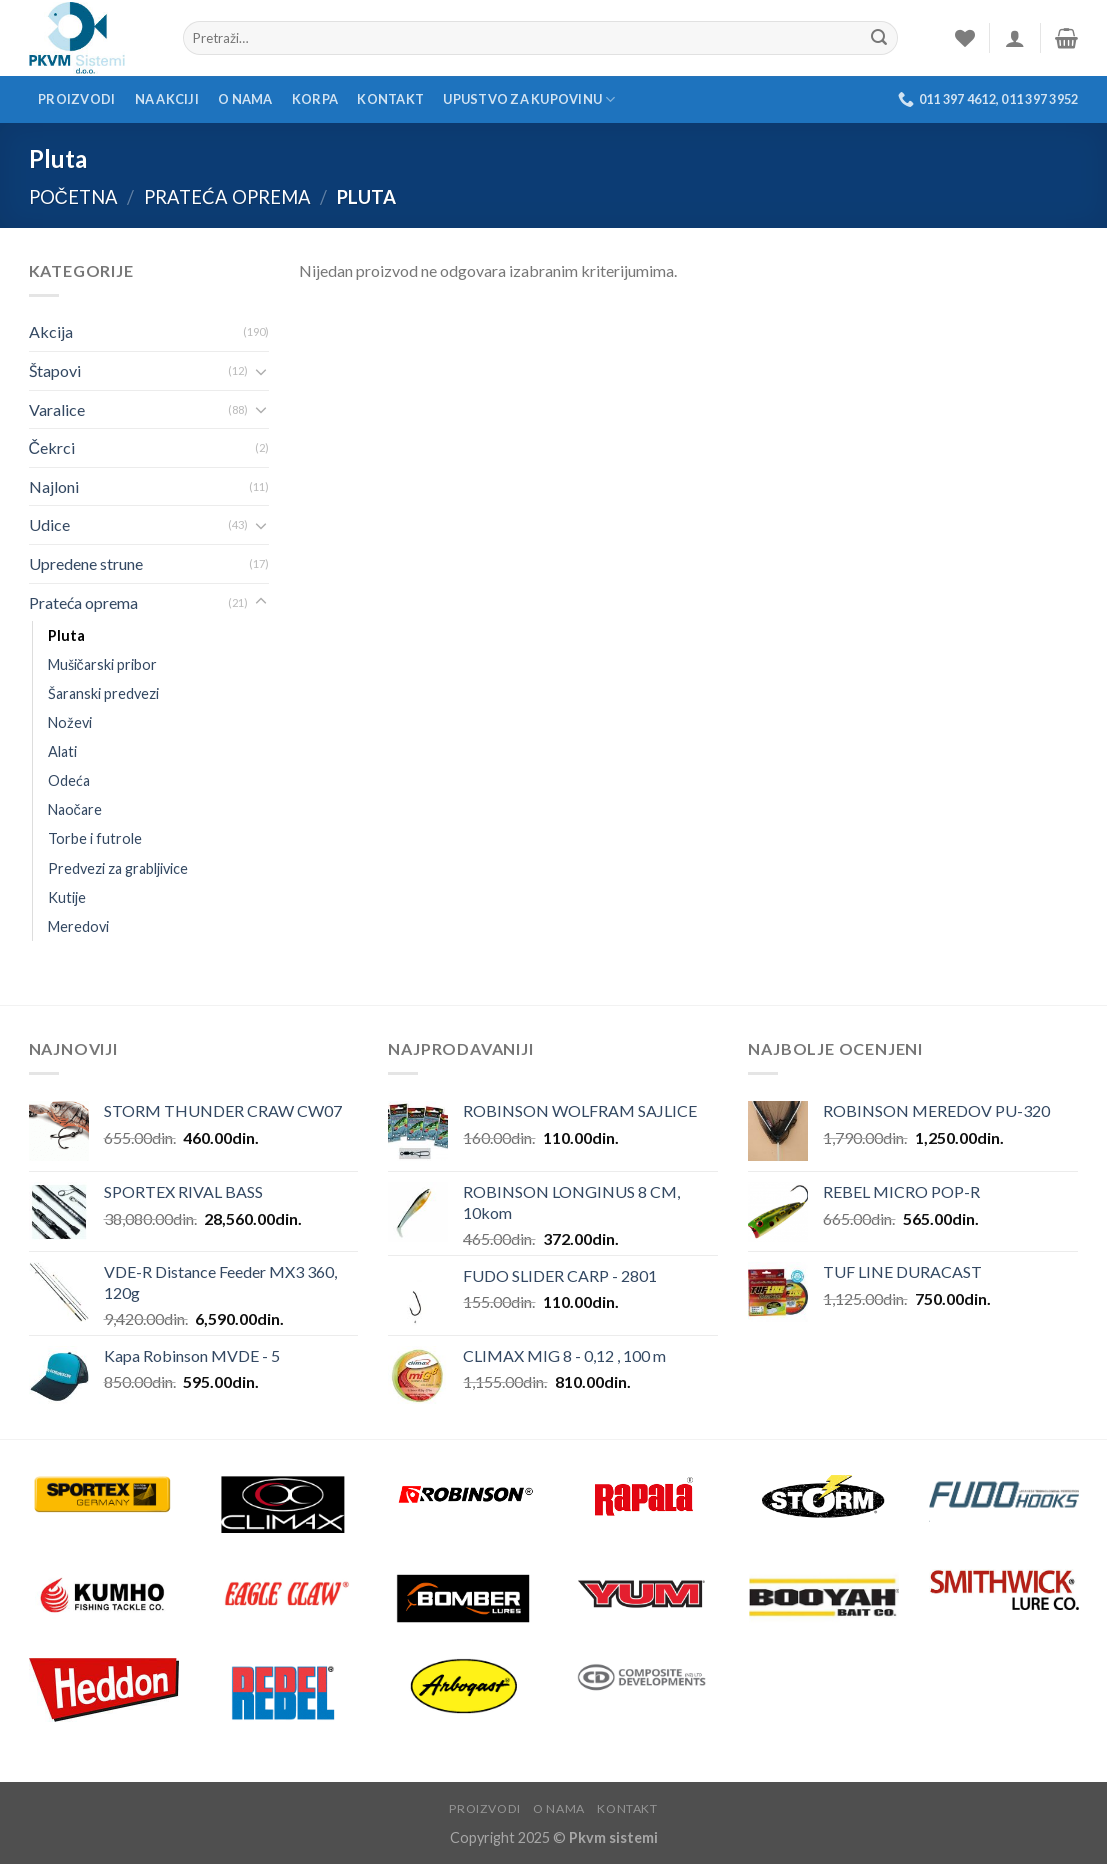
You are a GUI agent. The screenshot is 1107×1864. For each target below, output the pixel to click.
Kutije (67, 897)
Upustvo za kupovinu (529, 99)
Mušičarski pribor (102, 664)
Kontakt (390, 99)
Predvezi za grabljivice (118, 868)
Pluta (66, 635)
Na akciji (167, 99)
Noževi (70, 722)
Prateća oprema (227, 197)
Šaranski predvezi (103, 693)
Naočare (75, 809)
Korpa (315, 99)
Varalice (57, 409)
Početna (73, 197)
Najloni (54, 486)
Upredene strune (86, 563)
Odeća (69, 780)
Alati (62, 751)
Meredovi (78, 926)
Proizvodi (76, 99)
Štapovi (55, 370)
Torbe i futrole (95, 838)
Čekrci (52, 447)
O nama (245, 99)
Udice (49, 524)
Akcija (51, 331)
